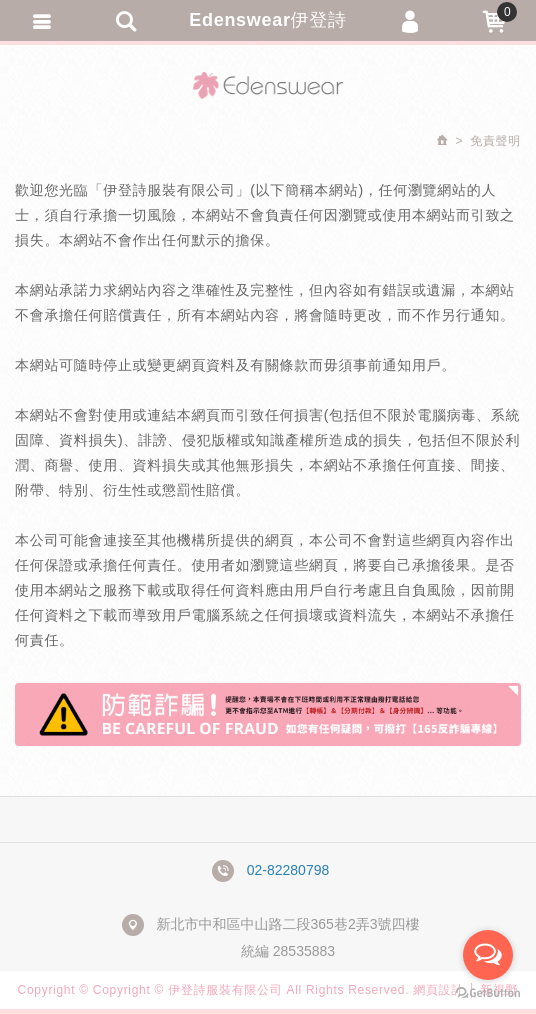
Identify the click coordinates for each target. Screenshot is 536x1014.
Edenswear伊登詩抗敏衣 (268, 85)
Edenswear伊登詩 (267, 20)
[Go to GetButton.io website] (488, 993)
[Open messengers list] (488, 955)
